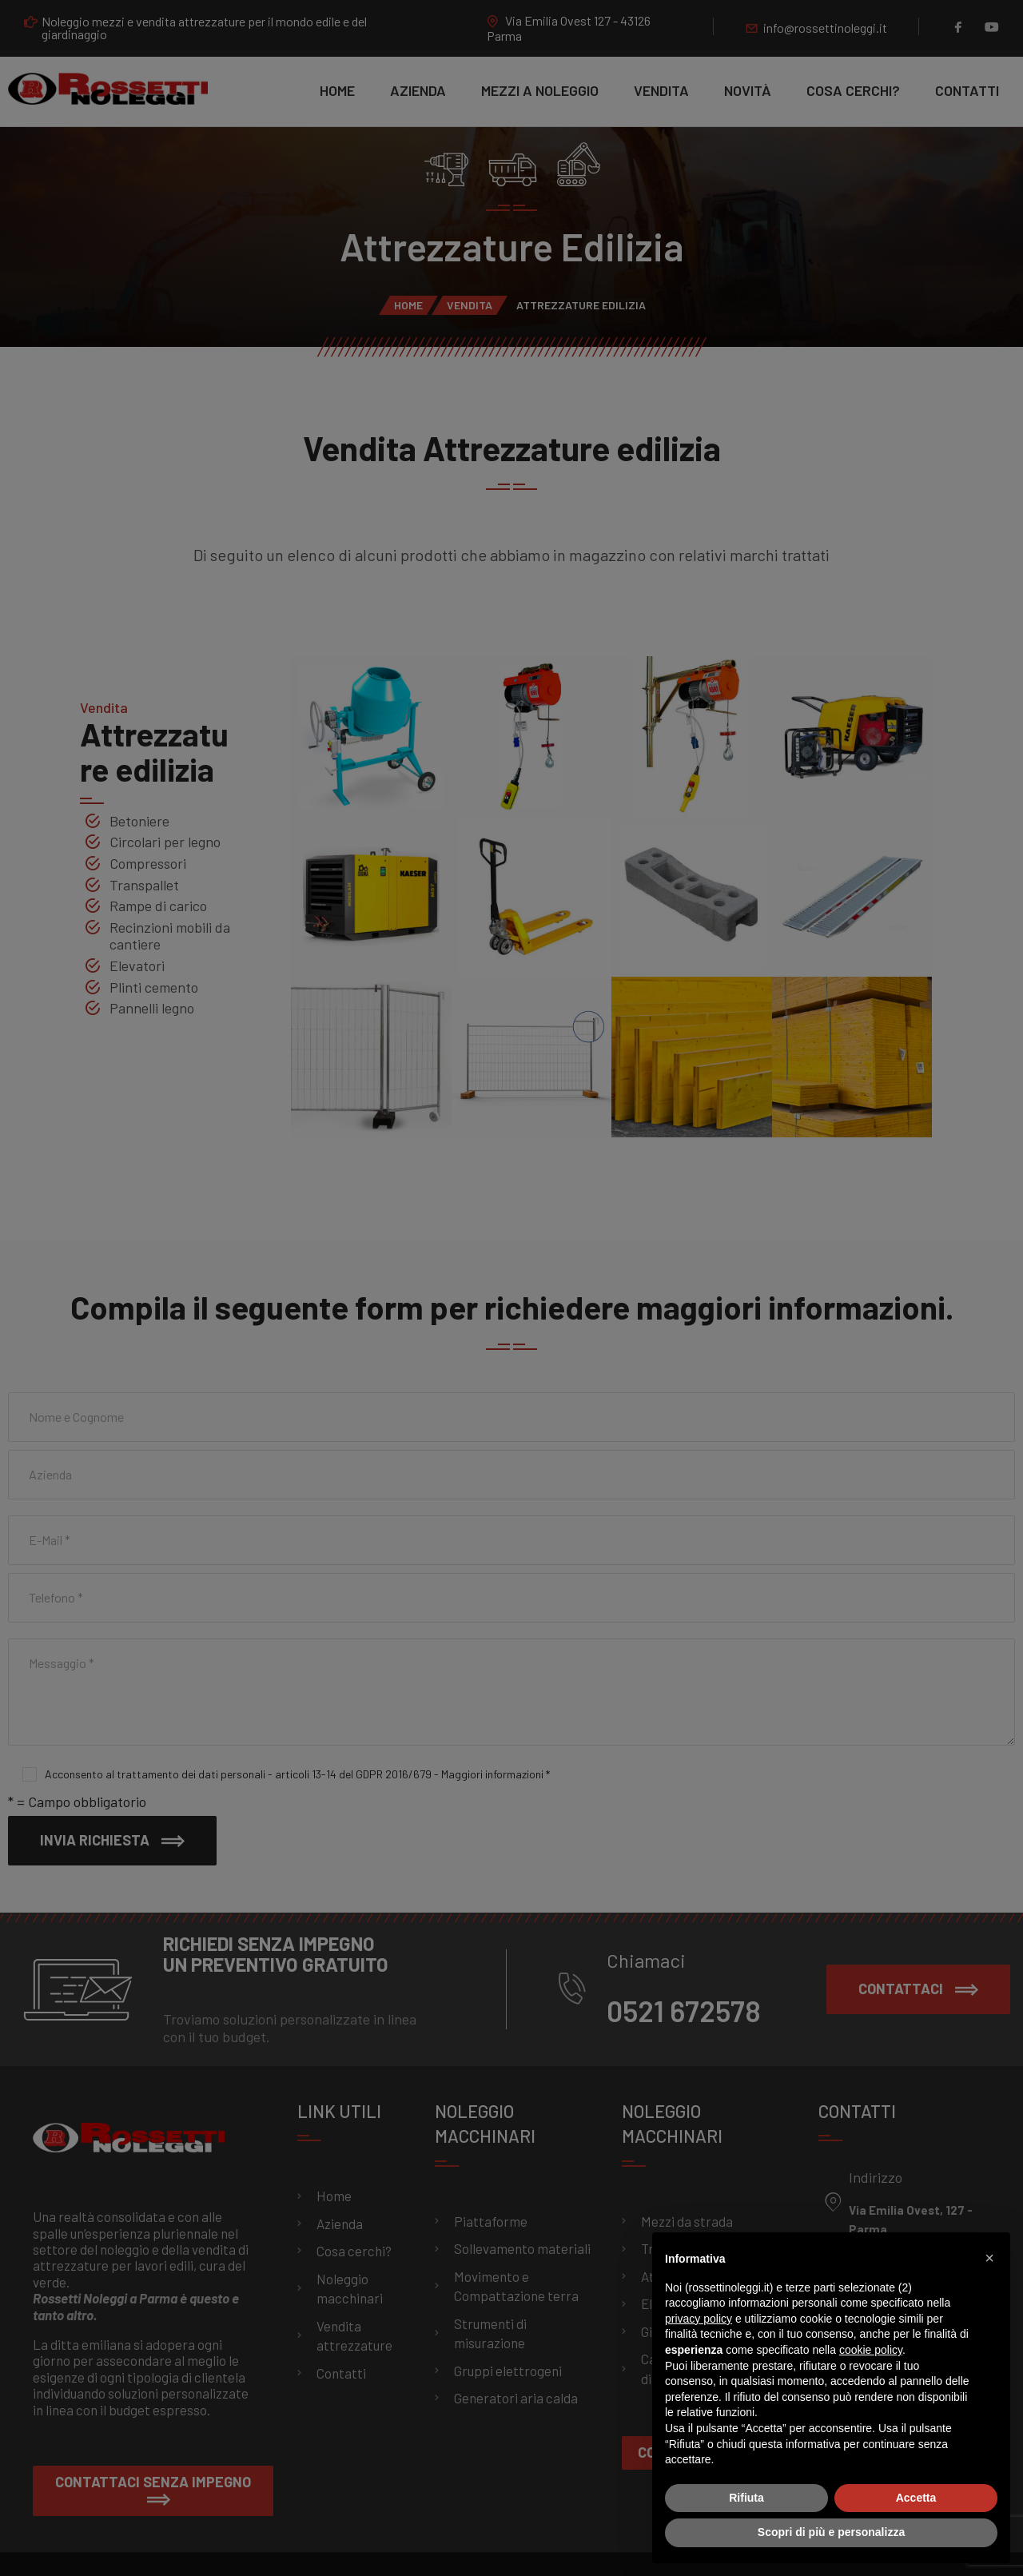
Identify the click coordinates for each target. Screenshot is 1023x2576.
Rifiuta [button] (746, 2497)
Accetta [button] (916, 2497)
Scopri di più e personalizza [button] (831, 2532)
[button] (989, 2258)
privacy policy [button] (698, 2318)
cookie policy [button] (870, 2349)
